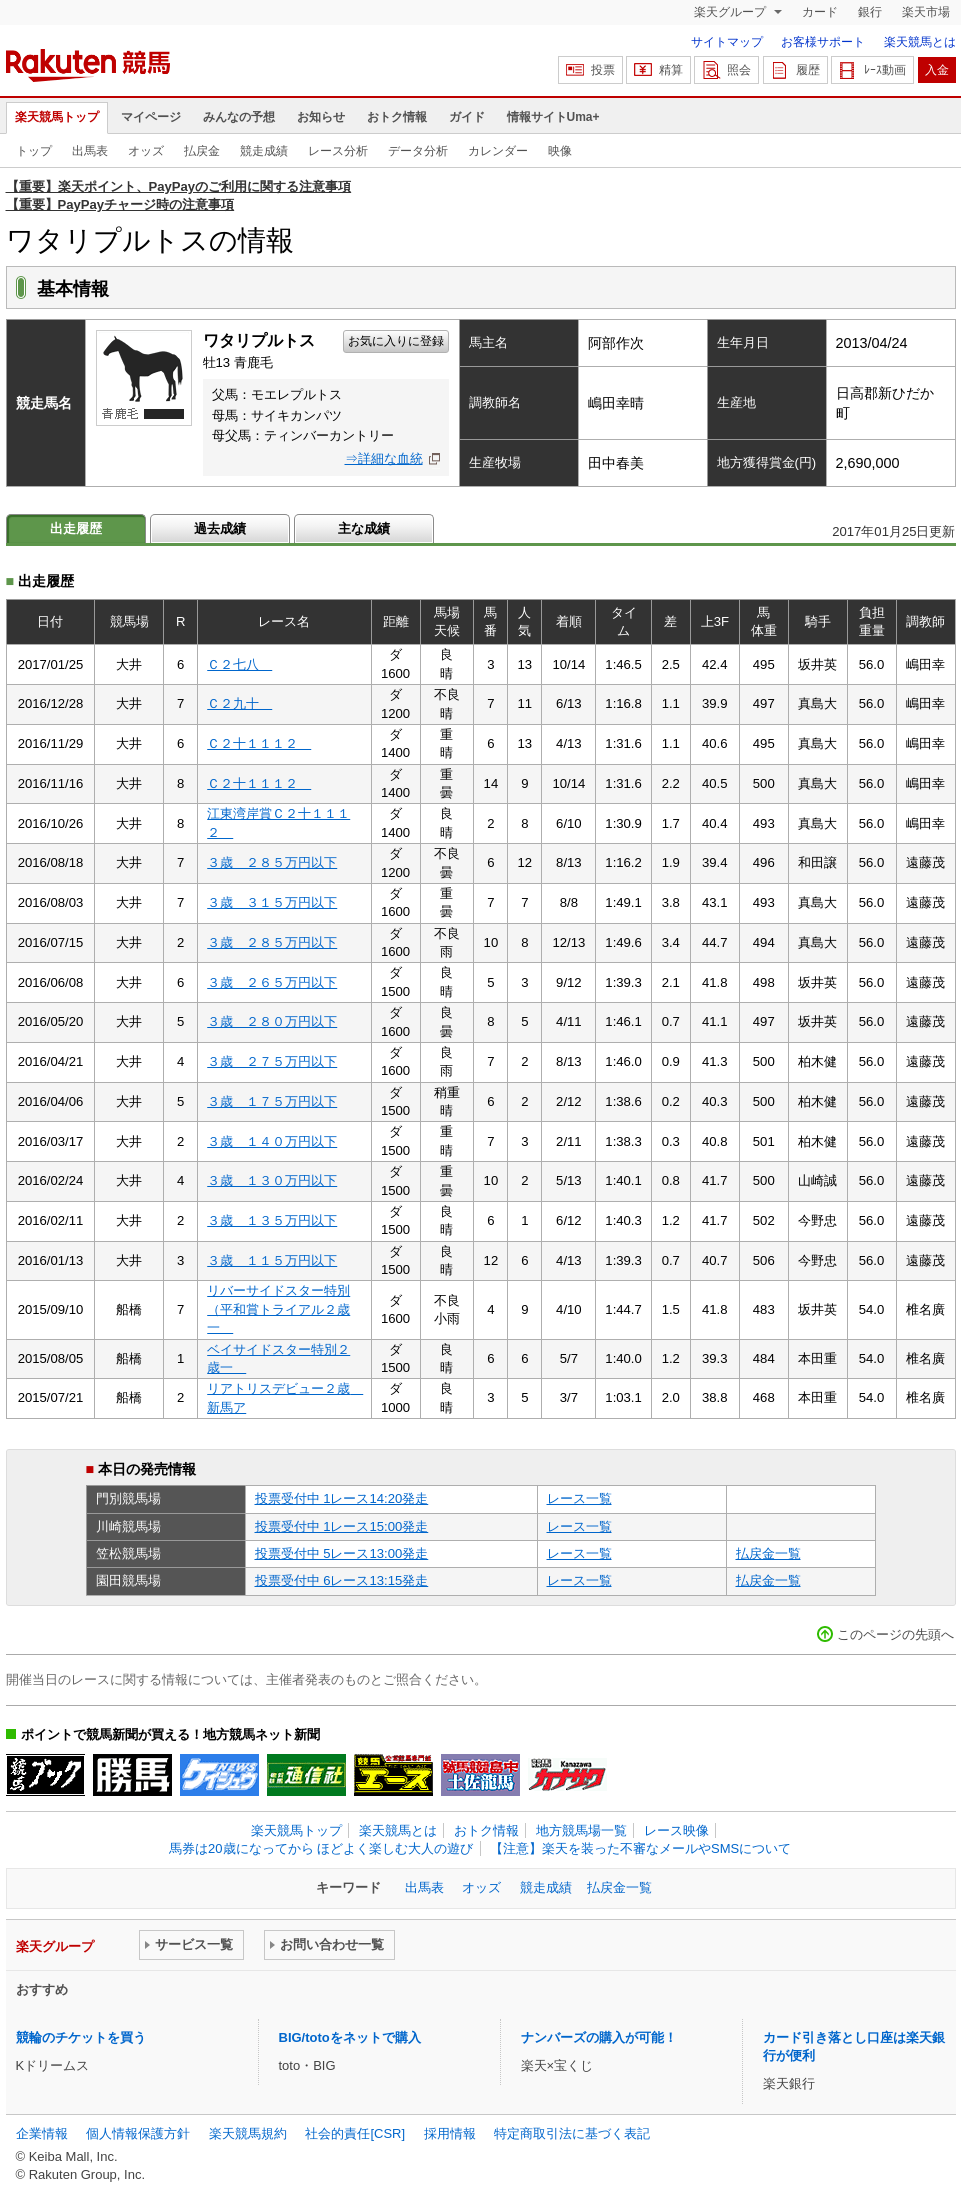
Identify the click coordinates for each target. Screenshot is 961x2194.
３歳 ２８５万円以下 (272, 862)
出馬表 (90, 151)
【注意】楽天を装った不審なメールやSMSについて (640, 1848)
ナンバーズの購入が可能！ (599, 2037)
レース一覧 (579, 1498)
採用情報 (450, 2133)
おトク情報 (397, 117)
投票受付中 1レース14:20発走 (342, 1498)
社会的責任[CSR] (355, 2133)
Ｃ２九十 (239, 703)
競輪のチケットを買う (81, 2037)
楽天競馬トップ (57, 117)
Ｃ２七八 (239, 664)
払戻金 (202, 151)
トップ (34, 151)
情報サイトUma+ (553, 117)
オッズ (146, 151)
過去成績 (220, 528)
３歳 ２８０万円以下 (272, 1021)
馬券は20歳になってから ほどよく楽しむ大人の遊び (321, 1848)
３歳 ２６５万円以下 (272, 982)
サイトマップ (727, 42)
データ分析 (418, 151)
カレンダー (498, 151)
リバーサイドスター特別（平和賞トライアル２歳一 (278, 1309)
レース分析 (338, 151)
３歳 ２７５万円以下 (272, 1061)
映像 (560, 151)
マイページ (151, 117)
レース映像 (676, 1830)
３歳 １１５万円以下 (272, 1260)
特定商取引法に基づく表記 (572, 2133)
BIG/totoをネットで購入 (350, 2037)
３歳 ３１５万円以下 (272, 902)
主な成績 (364, 528)
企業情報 (42, 2133)
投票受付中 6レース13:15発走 (342, 1580)
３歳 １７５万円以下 (272, 1101)
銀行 (870, 12)
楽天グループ (731, 12)
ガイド (467, 117)
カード (820, 12)
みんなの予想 (239, 117)
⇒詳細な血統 (384, 458)
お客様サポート (823, 42)
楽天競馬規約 (248, 2133)
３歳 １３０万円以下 (272, 1180)
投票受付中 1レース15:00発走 (342, 1526)
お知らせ (321, 117)
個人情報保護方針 (138, 2133)
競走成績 (264, 151)
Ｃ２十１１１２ (259, 743)
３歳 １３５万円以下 (272, 1220)
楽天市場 (926, 12)
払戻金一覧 (768, 1553)
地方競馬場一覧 (581, 1830)
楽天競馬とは (920, 42)
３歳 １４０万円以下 (272, 1141)
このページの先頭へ (895, 1634)
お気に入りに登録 (396, 341)
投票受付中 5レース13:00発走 (342, 1553)
